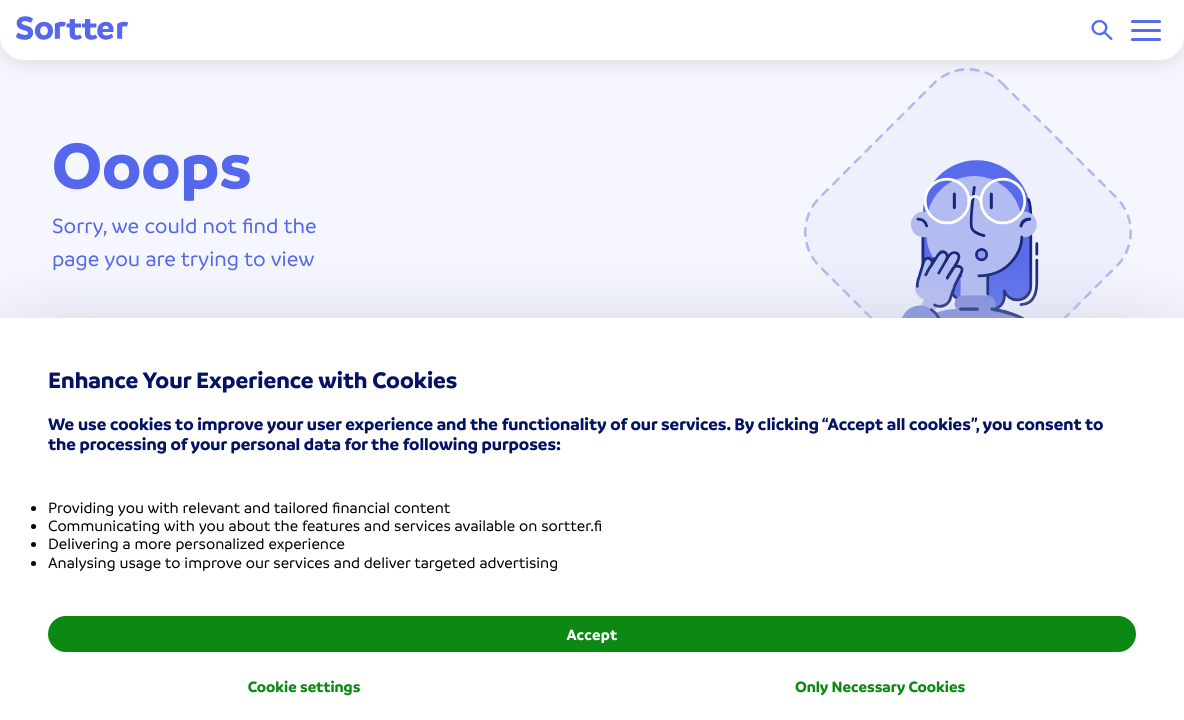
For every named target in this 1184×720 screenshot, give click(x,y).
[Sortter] (72, 29)
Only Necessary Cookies (880, 686)
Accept (591, 634)
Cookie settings (304, 686)
